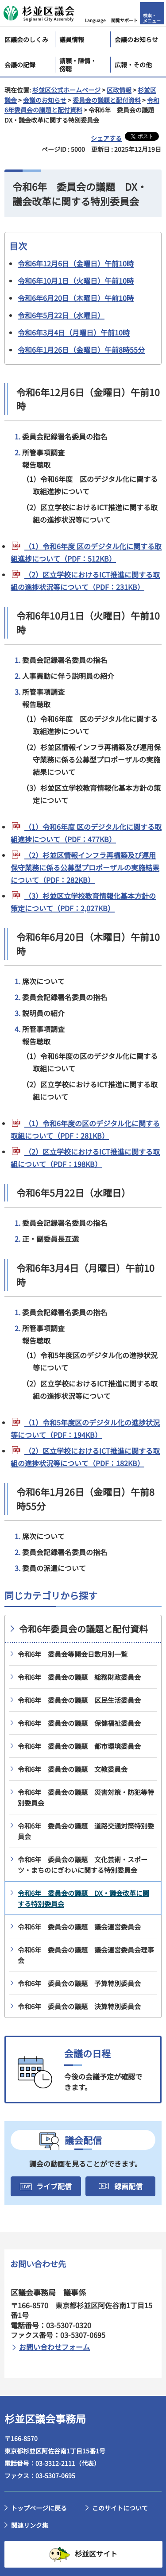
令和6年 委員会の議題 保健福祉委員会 (79, 1723)
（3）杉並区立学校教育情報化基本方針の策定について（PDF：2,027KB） (83, 901)
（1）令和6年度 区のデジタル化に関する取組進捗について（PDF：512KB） (86, 552)
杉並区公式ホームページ (66, 89)
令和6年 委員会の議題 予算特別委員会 (79, 1983)
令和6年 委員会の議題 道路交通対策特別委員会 (86, 1831)
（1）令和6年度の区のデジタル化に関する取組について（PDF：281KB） (85, 1129)
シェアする (106, 138)
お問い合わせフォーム (54, 2346)
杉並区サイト (96, 2553)
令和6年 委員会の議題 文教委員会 (72, 1769)
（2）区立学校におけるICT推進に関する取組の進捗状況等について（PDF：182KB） (85, 1456)
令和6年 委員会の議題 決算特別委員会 (79, 2006)
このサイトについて (120, 2507)
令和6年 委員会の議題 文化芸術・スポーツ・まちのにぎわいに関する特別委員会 (82, 1865)
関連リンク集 (29, 2525)
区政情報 (119, 89)
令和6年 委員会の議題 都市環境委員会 (79, 1746)
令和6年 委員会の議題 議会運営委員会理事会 (86, 1955)
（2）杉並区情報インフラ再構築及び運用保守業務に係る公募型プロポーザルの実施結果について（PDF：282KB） (85, 867)
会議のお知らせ (44, 100)
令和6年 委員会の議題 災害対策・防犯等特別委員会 (86, 1797)
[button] (95, 13)
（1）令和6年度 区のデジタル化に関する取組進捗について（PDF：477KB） (86, 832)
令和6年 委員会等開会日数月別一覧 (72, 1654)
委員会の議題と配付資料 (107, 100)
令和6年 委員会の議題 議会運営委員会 (79, 1926)
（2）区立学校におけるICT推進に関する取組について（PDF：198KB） (85, 1157)
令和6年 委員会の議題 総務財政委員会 (79, 1677)
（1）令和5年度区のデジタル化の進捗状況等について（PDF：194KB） (85, 1428)
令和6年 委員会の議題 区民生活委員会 (79, 1700)
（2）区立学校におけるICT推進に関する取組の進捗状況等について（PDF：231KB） (85, 580)
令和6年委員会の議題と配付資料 (83, 1628)
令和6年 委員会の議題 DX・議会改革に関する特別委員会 (83, 1898)
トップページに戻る (39, 2507)
